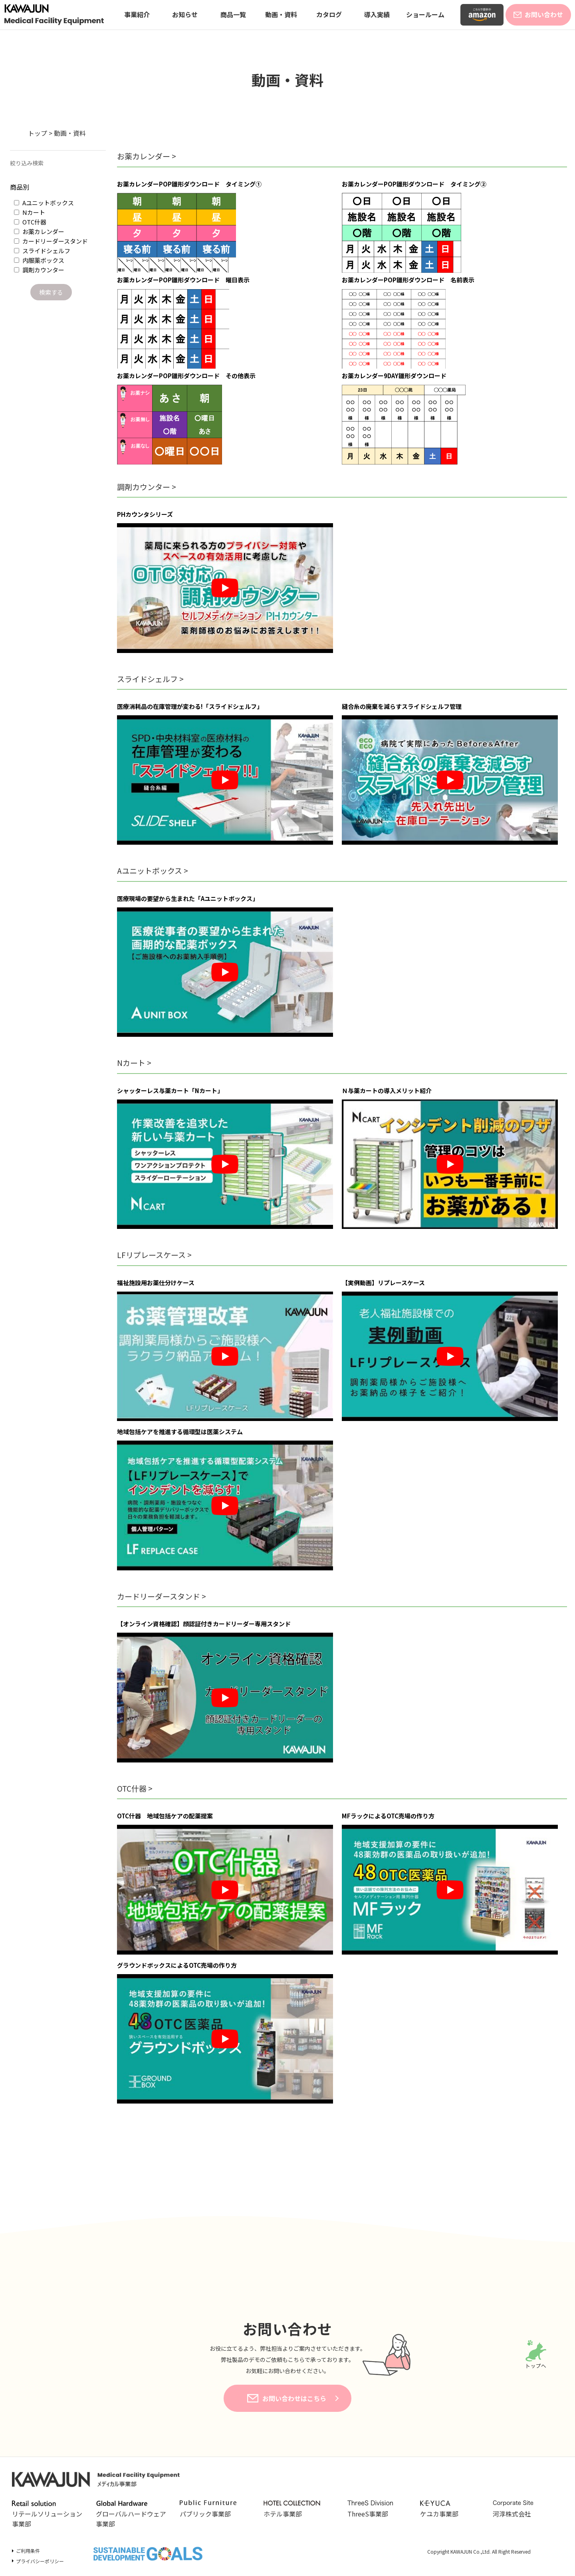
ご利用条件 (28, 2550)
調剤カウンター (39, 270)
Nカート (29, 212)
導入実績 (377, 14)
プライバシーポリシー (40, 2561)
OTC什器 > (135, 1788)
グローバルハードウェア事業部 (131, 2514)
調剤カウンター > (146, 486)
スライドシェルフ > (150, 678)
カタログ (329, 14)
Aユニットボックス (44, 202)
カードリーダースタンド (51, 241)
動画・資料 (281, 14)
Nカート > (134, 1062)
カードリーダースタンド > (161, 1596)
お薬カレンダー (39, 231)
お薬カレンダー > (146, 156)
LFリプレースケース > (154, 1254)
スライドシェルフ (42, 250)
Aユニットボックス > (152, 870)
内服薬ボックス (39, 260)
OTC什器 (30, 222)
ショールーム (425, 14)
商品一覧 (233, 14)
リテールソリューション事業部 (47, 2514)
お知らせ (185, 14)
